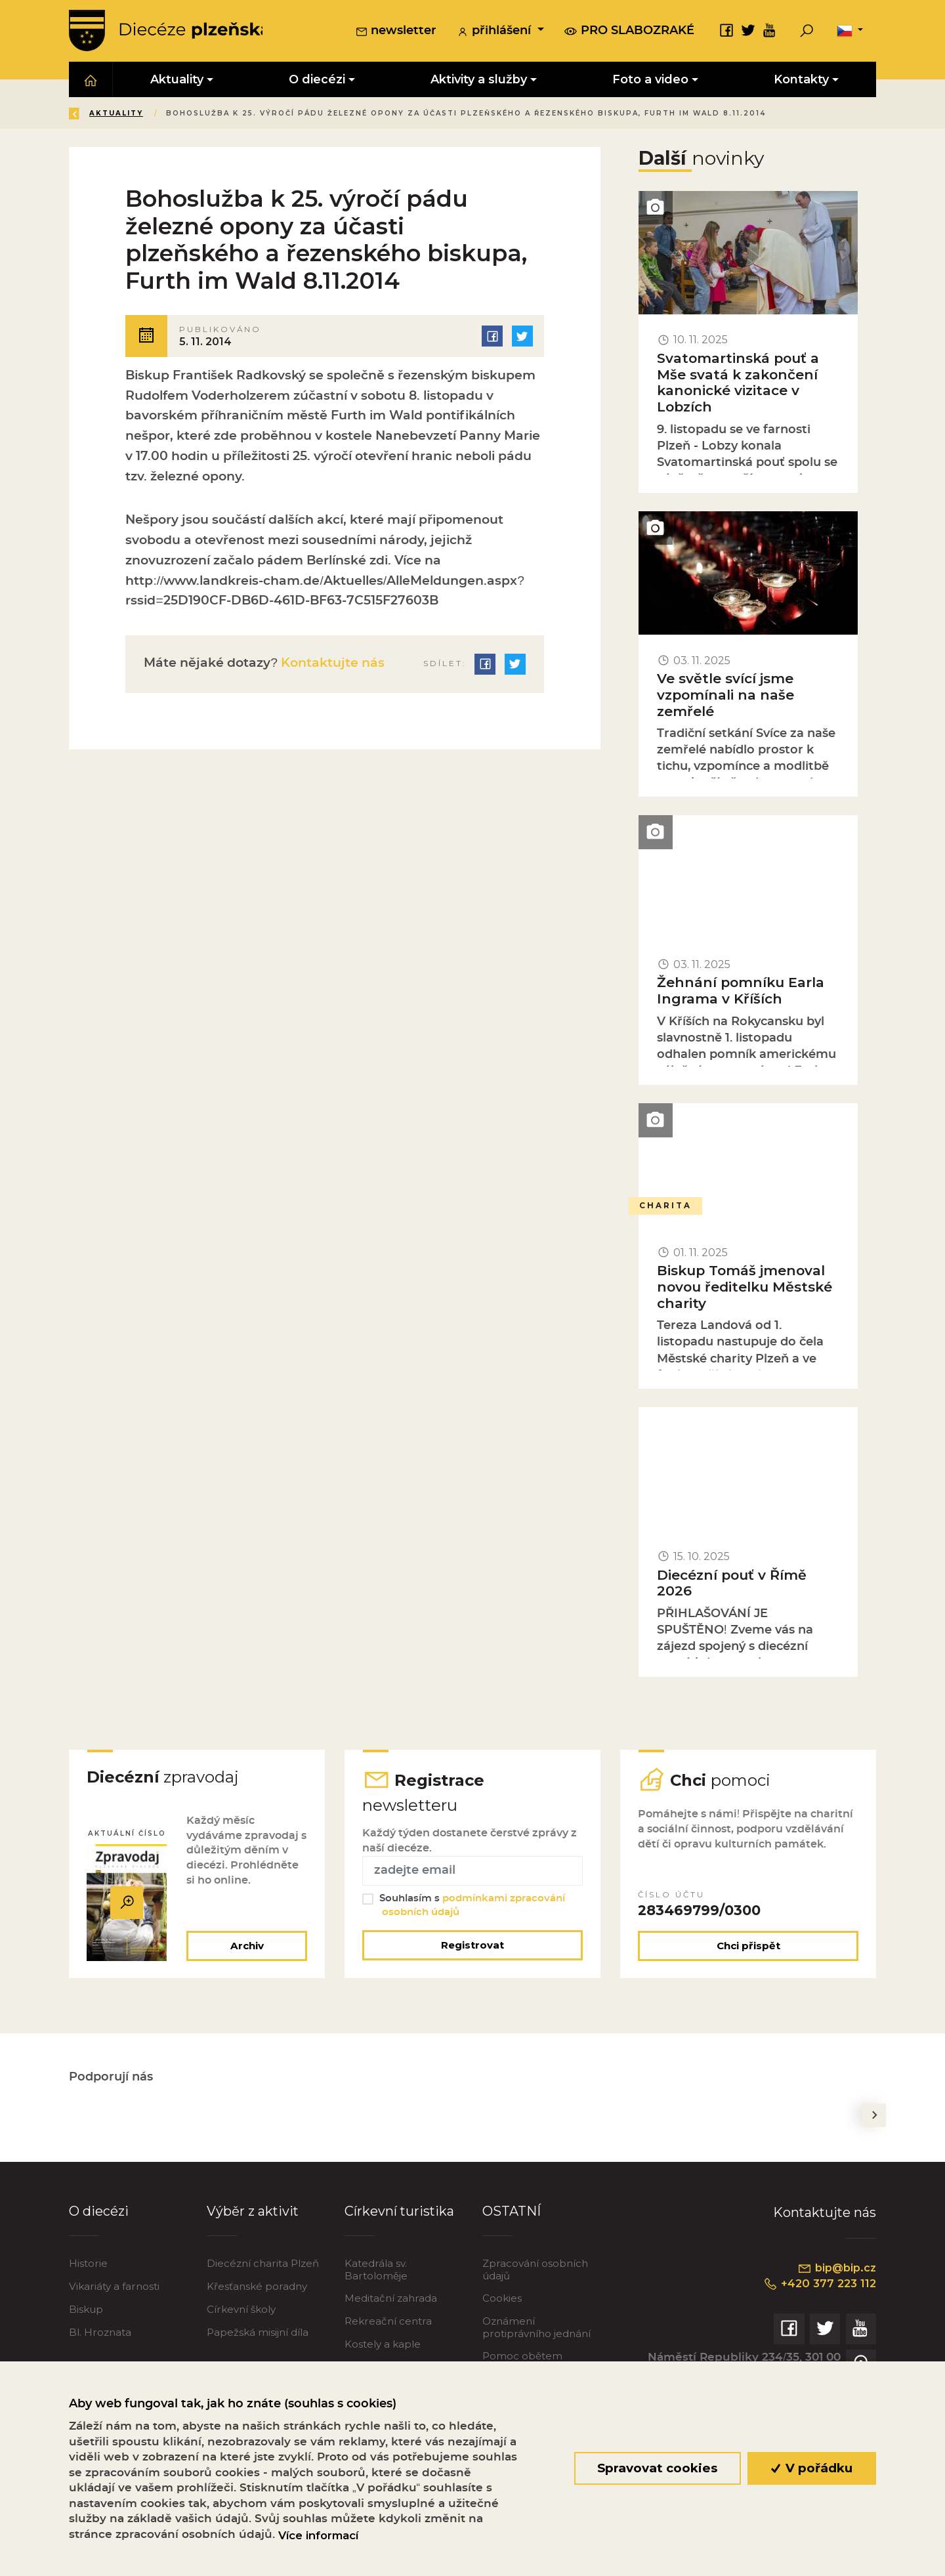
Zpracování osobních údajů (535, 2270)
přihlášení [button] (495, 32)
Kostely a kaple (383, 2345)
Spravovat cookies (657, 2468)
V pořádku (812, 2468)
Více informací (318, 2535)
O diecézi (99, 2212)
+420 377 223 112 (818, 2285)
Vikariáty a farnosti (114, 2287)
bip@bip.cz (836, 2269)
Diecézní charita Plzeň (263, 2264)
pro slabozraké (629, 30)
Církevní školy (241, 2310)
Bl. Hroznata (100, 2333)
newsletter (396, 32)
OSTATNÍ (511, 2212)
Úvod (146, 114)
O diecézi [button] (317, 80)
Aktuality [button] (176, 80)
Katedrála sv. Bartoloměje (376, 2270)
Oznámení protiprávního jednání (536, 2328)
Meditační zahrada (391, 2299)
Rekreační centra (388, 2322)
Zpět (91, 114)
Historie (88, 2264)
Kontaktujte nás (331, 663)
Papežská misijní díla (257, 2333)
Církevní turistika (399, 2212)
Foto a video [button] (650, 80)
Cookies (502, 2299)
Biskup (86, 2310)
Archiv (246, 1946)
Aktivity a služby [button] (478, 80)
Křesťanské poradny (257, 2287)
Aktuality (210, 114)
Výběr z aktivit (253, 2212)
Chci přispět (748, 1946)
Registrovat (472, 1945)
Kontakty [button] (801, 80)
